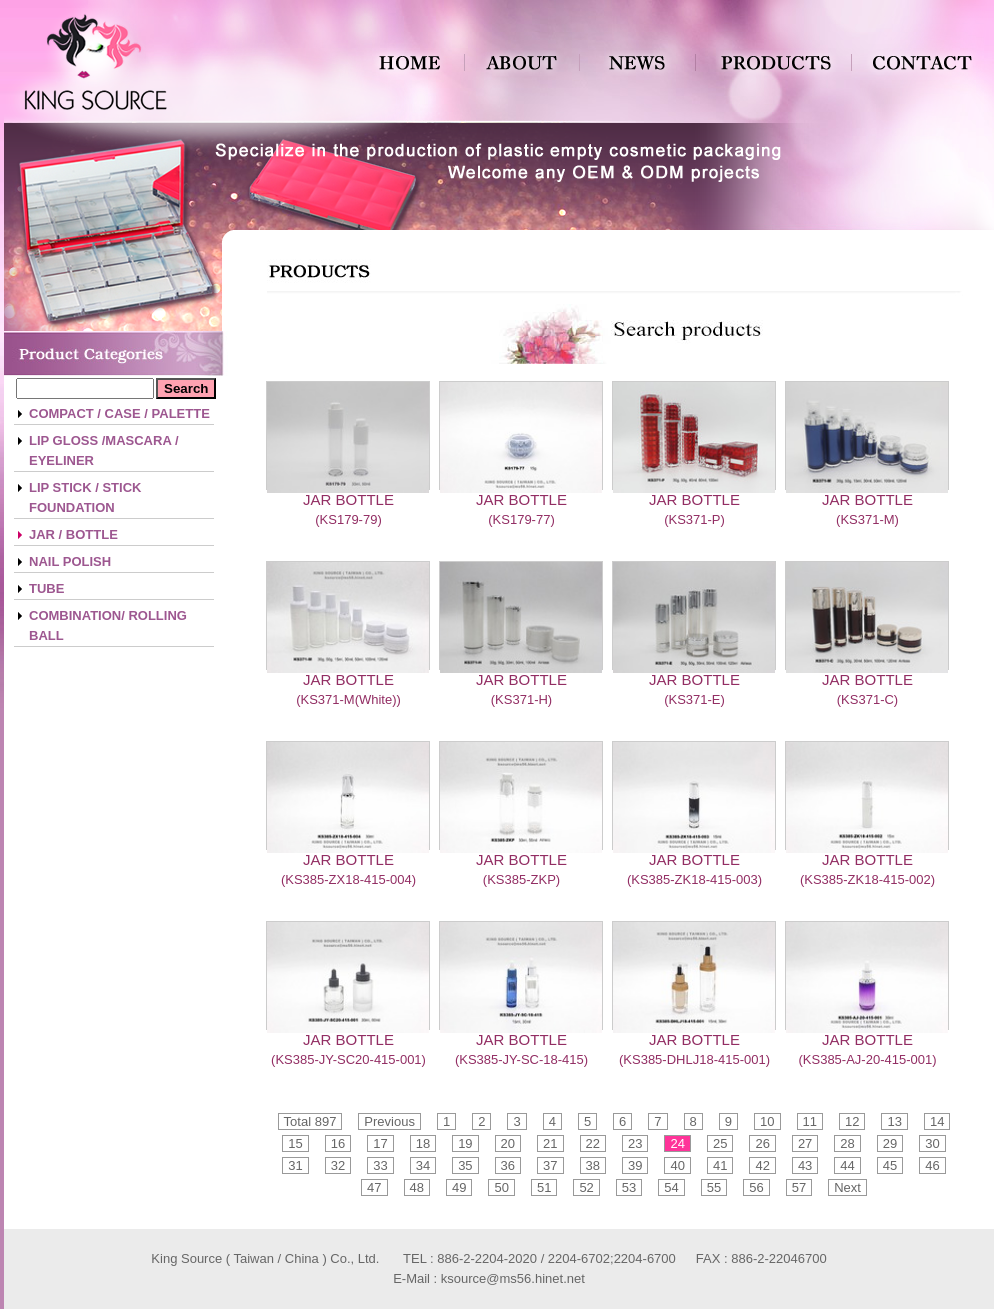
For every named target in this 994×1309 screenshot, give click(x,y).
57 (799, 1187)
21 (550, 1143)
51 (544, 1187)
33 (380, 1165)
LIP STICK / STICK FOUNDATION (85, 497)
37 (550, 1165)
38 (593, 1165)
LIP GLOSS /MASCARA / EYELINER (104, 450)
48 (417, 1187)
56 (756, 1187)
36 (508, 1165)
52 (586, 1187)
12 (852, 1121)
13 (894, 1121)
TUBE (46, 588)
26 (762, 1143)
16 (338, 1143)
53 (629, 1187)
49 (459, 1187)
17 (380, 1143)
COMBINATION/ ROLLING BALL (108, 625)
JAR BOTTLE (348, 499)
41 (720, 1165)
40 (677, 1165)
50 (501, 1187)
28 (847, 1143)
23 (635, 1143)
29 (890, 1143)
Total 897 (310, 1121)
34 (423, 1165)
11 (810, 1121)
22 (593, 1143)
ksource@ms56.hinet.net (513, 1278)
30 (932, 1143)
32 (338, 1165)
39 (635, 1165)
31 (295, 1165)
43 (805, 1165)
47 (374, 1187)
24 (677, 1143)
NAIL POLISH (70, 561)
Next (847, 1187)
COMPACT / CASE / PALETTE (119, 413)
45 (890, 1165)
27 (805, 1143)
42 (762, 1165)
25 (720, 1143)
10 (767, 1121)
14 (937, 1121)
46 (932, 1165)
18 (423, 1143)
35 (465, 1165)
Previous (389, 1121)
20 (508, 1143)
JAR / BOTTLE (73, 534)
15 (295, 1143)
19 (465, 1143)
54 (671, 1187)
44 (847, 1165)
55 (714, 1187)
